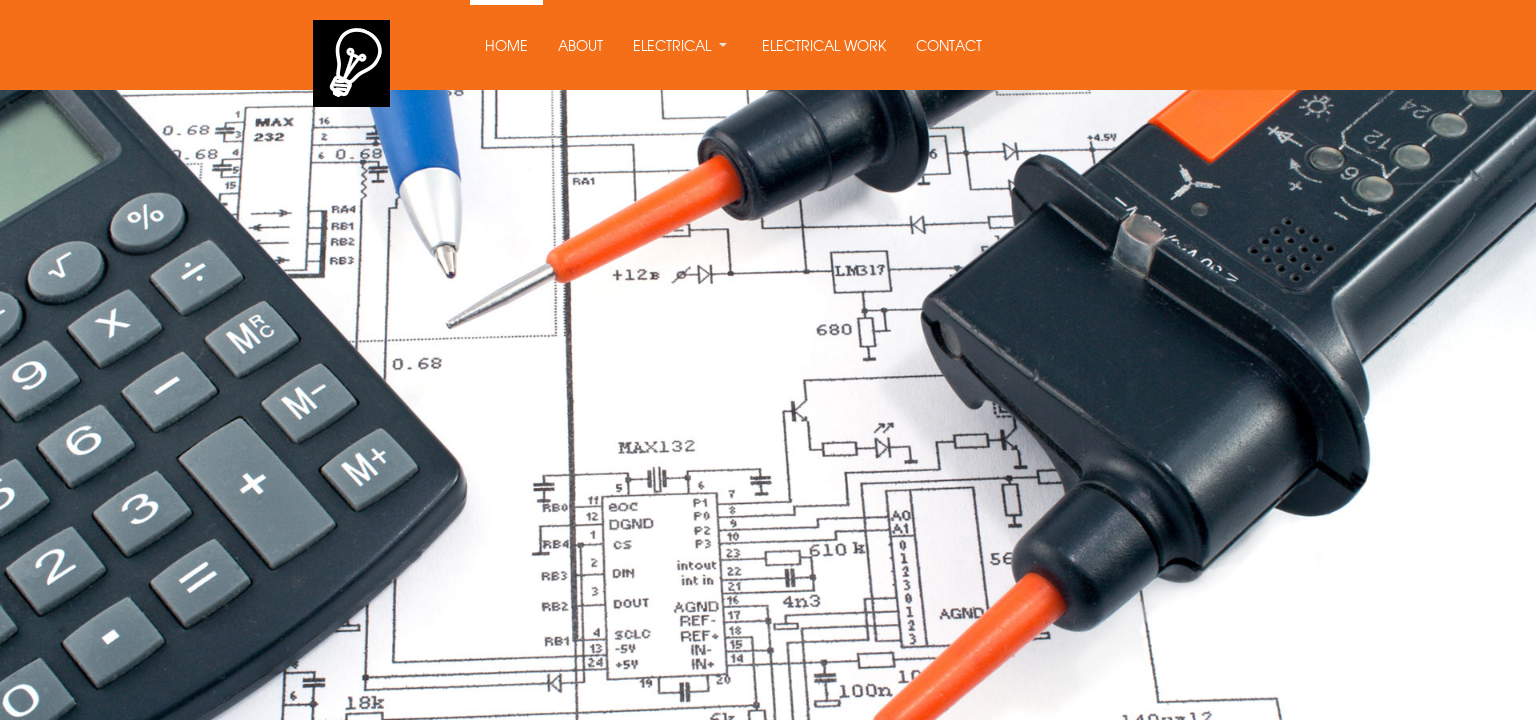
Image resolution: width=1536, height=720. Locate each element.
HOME (506, 47)
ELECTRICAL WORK (824, 47)
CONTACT (949, 47)
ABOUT (580, 47)
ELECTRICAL (672, 47)
